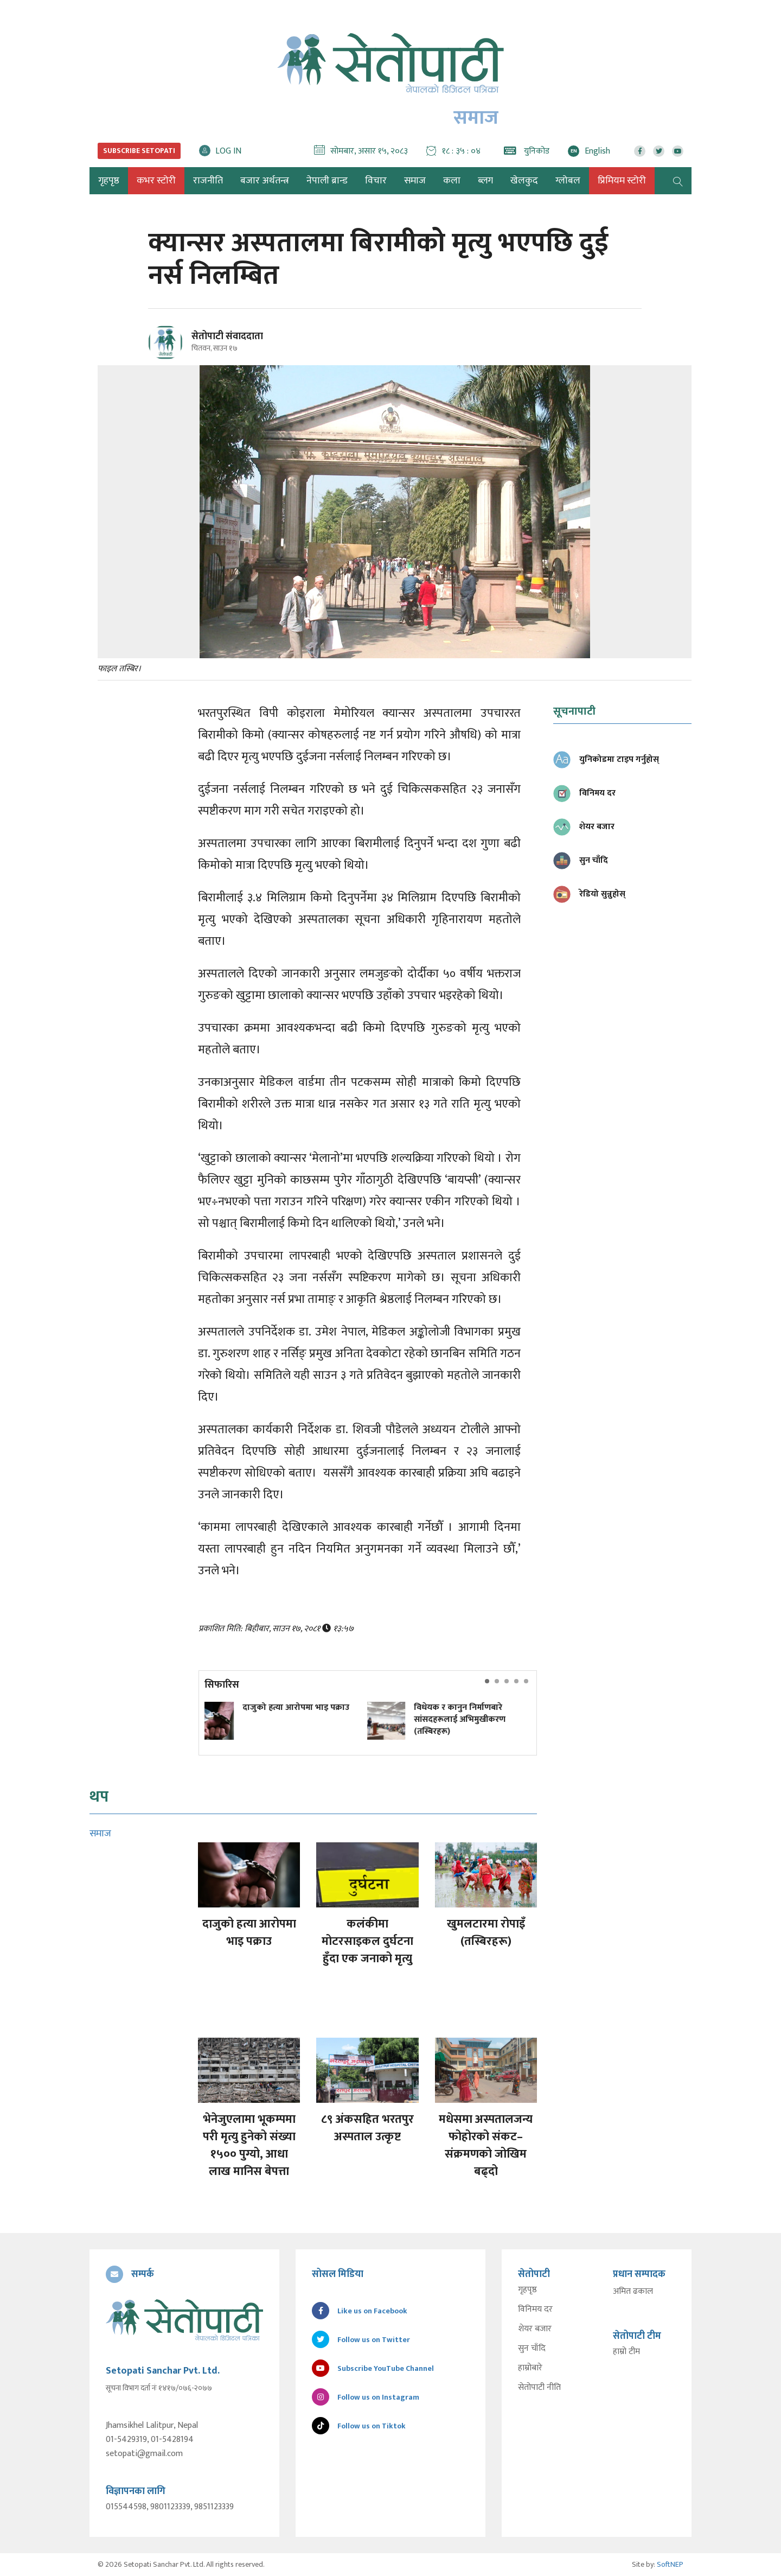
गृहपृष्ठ (527, 2290)
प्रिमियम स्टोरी (622, 181)
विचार (376, 181)
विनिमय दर (535, 2310)
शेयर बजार (535, 2329)
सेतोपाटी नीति (539, 2388)
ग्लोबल (567, 181)
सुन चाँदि (532, 2349)
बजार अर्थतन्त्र (264, 181)
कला (451, 181)
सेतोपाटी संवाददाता (227, 336)
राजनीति (208, 181)
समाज (415, 181)
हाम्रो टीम (626, 2352)
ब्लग (485, 181)
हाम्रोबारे (530, 2368)
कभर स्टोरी (156, 181)
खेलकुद (524, 181)
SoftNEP (670, 2564)
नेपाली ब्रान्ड (327, 181)
